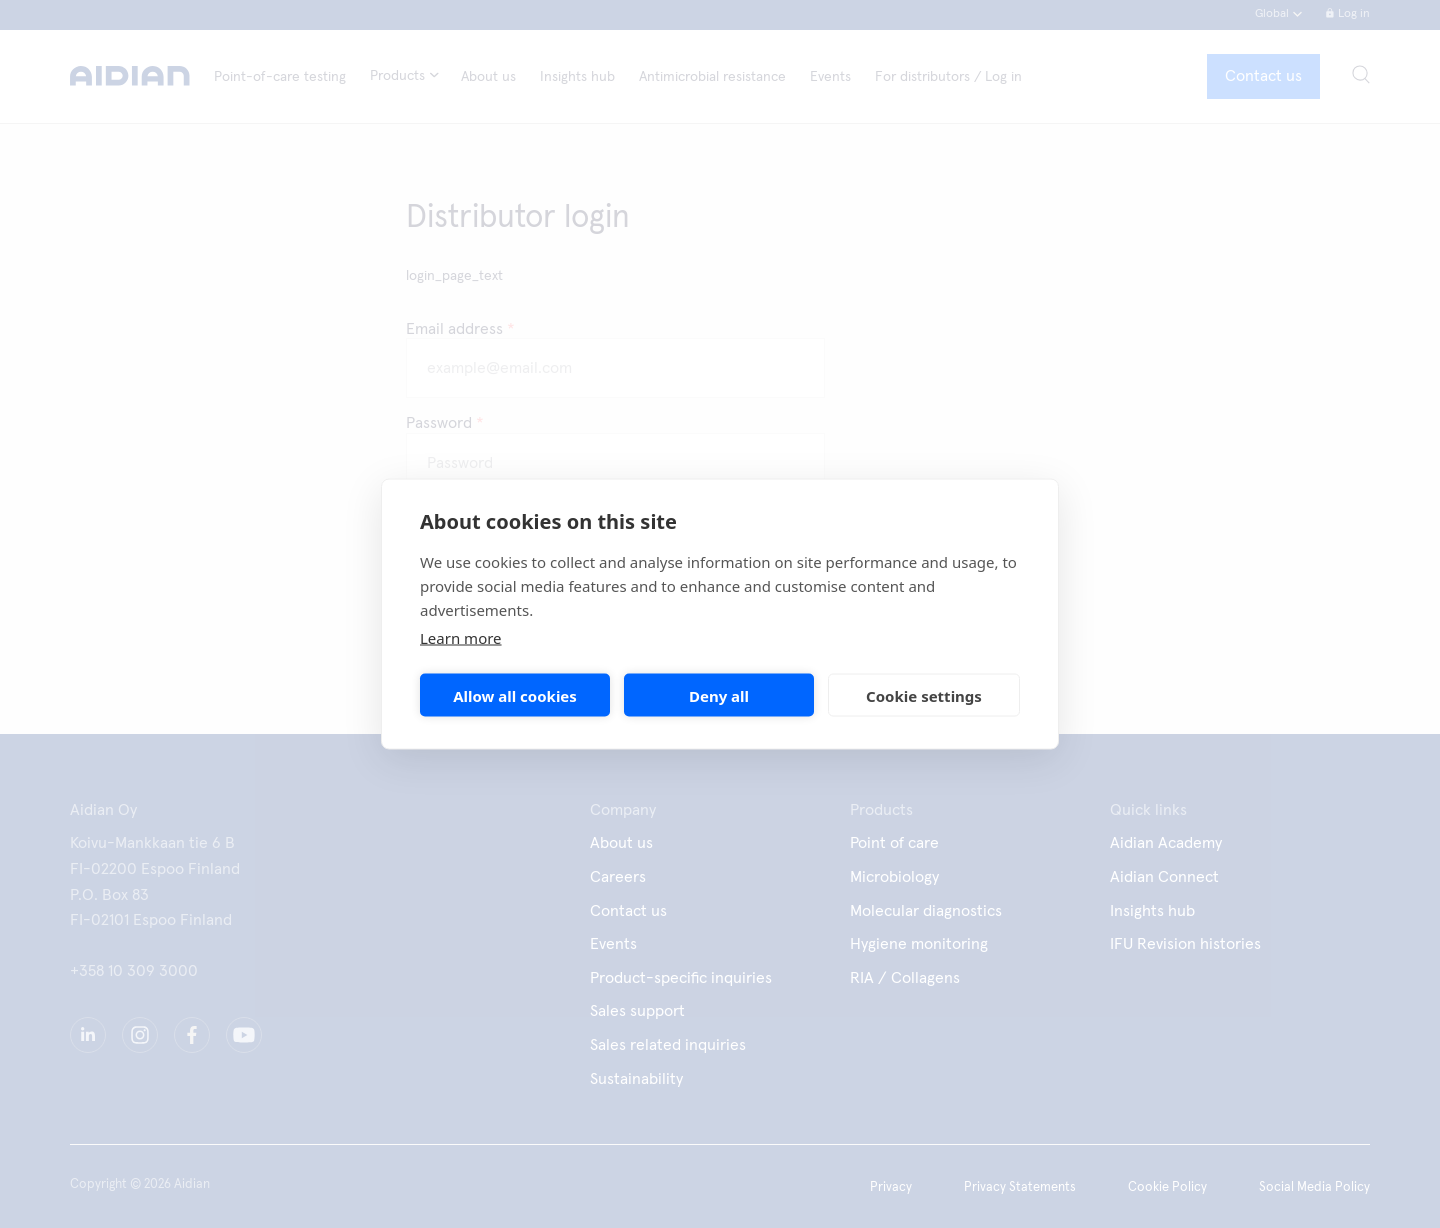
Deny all (719, 695)
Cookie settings (924, 695)
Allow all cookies (515, 695)
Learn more (461, 638)
